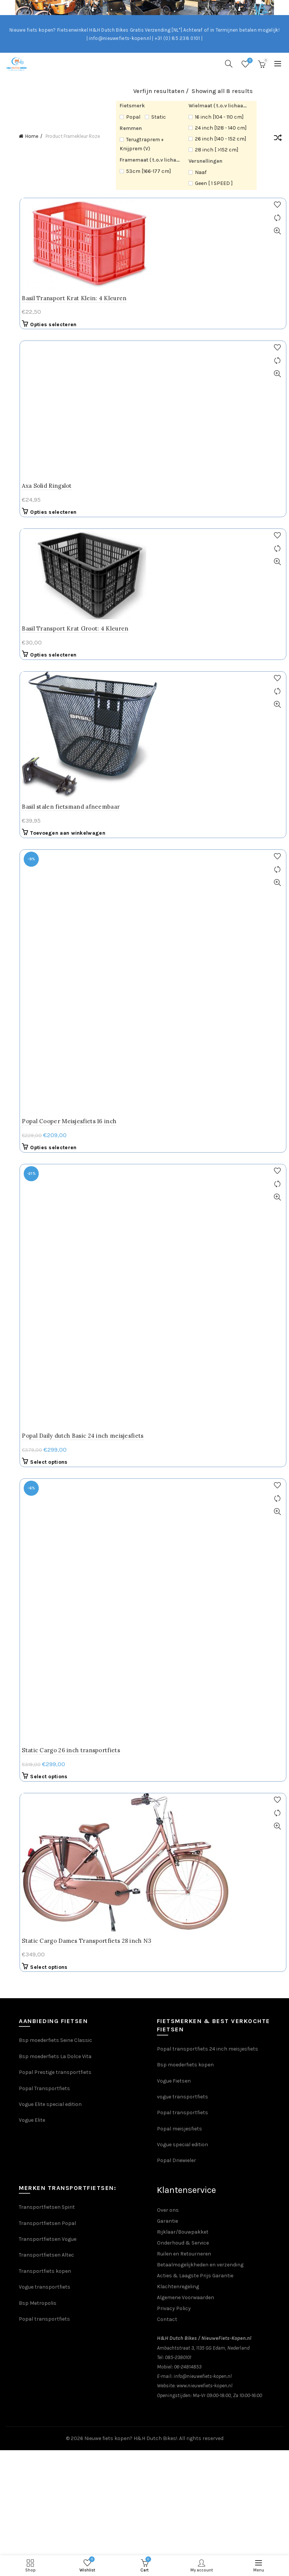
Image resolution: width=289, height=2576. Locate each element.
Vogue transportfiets (44, 1399)
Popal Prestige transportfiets (55, 1184)
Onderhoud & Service (183, 1354)
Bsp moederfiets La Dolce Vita (55, 1168)
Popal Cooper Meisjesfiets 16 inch (76, 740)
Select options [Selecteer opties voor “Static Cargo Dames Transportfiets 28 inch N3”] (55, 1078)
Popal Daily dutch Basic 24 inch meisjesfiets (89, 801)
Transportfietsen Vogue (47, 1351)
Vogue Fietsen (174, 1192)
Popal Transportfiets (44, 1200)
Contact (167, 1431)
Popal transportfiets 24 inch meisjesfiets (207, 1160)
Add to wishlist (280, 204)
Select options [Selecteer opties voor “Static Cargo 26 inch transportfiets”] (55, 888)
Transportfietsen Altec (46, 1367)
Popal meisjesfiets (179, 1240)
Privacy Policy (174, 1420)
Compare (280, 217)
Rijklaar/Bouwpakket (182, 1344)
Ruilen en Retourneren (184, 1365)
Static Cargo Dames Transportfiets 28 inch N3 (93, 1052)
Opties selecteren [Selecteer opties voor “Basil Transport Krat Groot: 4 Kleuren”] (60, 528)
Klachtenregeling (178, 1398)
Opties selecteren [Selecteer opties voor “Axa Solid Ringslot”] (60, 385)
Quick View (280, 231)
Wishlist (249, 60)
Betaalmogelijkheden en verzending (200, 1376)
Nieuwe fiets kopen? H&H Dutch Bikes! (130, 1550)
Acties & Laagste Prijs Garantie (195, 1387)
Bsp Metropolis (37, 1414)
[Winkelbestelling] (277, 139)
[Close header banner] (281, 7)
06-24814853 (187, 1478)
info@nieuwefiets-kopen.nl (202, 1488)
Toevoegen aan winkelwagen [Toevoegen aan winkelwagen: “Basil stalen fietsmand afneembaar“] (74, 706)
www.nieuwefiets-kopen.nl (204, 1497)
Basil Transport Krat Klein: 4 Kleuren (81, 298)
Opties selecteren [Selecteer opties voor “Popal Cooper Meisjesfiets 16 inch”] (60, 766)
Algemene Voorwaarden (185, 1409)
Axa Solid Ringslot (53, 358)
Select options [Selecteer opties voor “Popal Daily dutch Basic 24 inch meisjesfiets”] (55, 828)
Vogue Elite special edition (50, 1216)
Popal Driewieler (176, 1272)
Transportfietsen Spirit (47, 1319)
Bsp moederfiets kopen (185, 1176)
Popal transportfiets (182, 1224)
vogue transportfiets (182, 1208)
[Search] (229, 63)
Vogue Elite (32, 1232)
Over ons (168, 1322)
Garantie (167, 1333)
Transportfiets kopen (45, 1382)
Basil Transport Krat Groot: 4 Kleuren (82, 501)
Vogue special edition (182, 1256)
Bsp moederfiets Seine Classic (56, 1152)
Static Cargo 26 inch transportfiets (78, 862)
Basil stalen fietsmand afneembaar (77, 679)
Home (31, 136)
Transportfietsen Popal (47, 1335)
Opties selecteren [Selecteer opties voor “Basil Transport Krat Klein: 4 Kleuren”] (60, 324)
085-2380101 (178, 1469)
